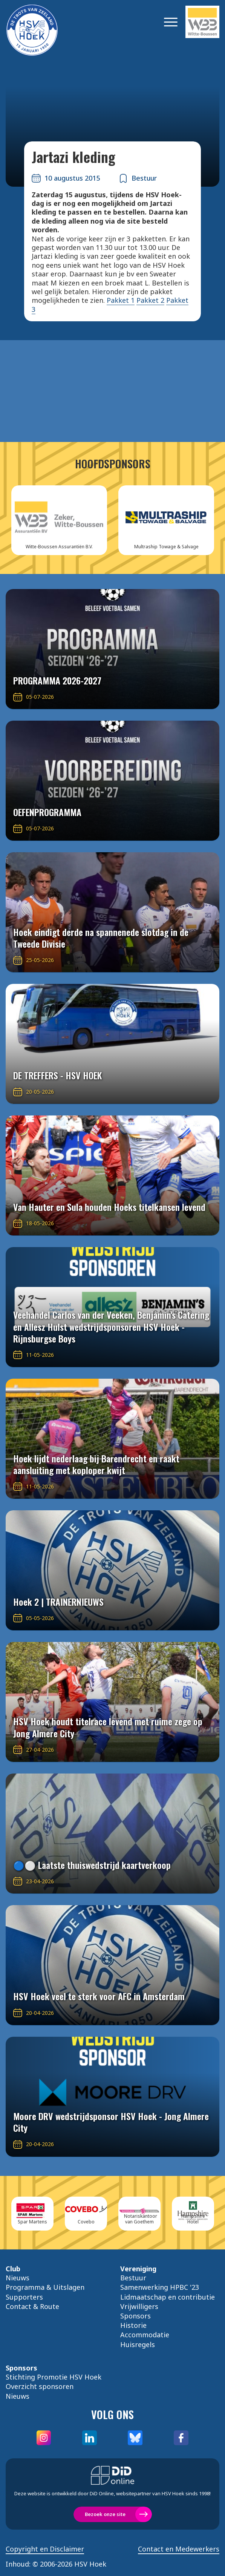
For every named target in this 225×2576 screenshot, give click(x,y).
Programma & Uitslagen (45, 2287)
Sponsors (135, 2315)
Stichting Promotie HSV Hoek (53, 2376)
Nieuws (17, 2277)
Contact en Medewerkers (178, 2549)
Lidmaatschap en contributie (167, 2296)
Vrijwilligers (139, 2306)
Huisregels (137, 2344)
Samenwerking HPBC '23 (159, 2287)
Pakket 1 (121, 300)
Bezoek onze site (105, 2514)
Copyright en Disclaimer (45, 2549)
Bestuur (133, 2277)
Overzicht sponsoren (39, 2386)
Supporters (24, 2296)
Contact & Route (32, 2306)
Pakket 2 (150, 300)
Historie (133, 2325)
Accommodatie (144, 2334)
